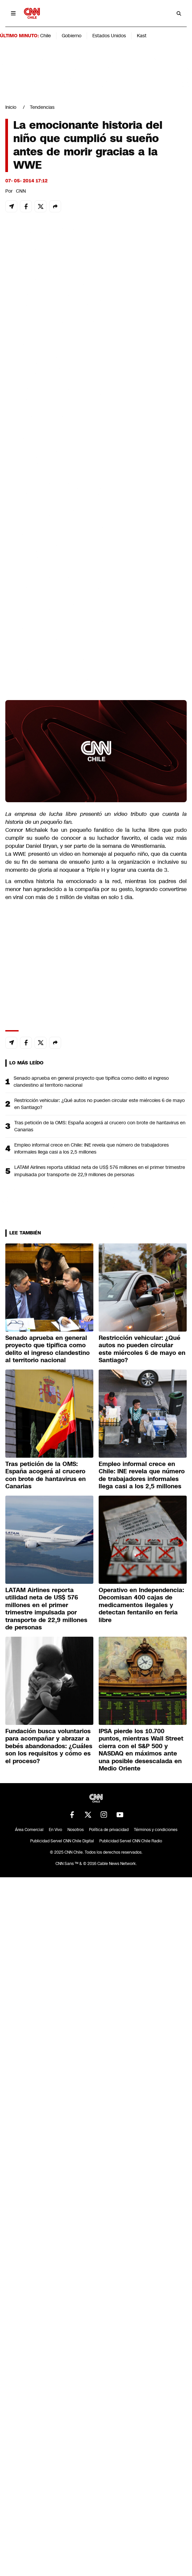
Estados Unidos (109, 35)
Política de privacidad (109, 1829)
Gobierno (71, 35)
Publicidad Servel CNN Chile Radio (130, 1841)
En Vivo (55, 1829)
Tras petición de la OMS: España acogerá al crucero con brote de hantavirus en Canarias (99, 1126)
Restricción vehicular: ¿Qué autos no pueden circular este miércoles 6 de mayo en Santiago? (99, 1104)
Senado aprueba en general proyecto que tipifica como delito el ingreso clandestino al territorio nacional (91, 1081)
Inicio (10, 107)
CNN (21, 191)
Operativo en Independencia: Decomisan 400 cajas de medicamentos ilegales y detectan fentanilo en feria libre (141, 1605)
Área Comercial (29, 1829)
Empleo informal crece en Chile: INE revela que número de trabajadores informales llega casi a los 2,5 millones (91, 1148)
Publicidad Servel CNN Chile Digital (62, 1841)
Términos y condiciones (155, 1829)
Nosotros (75, 1829)
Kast (141, 35)
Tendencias (42, 107)
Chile (45, 35)
